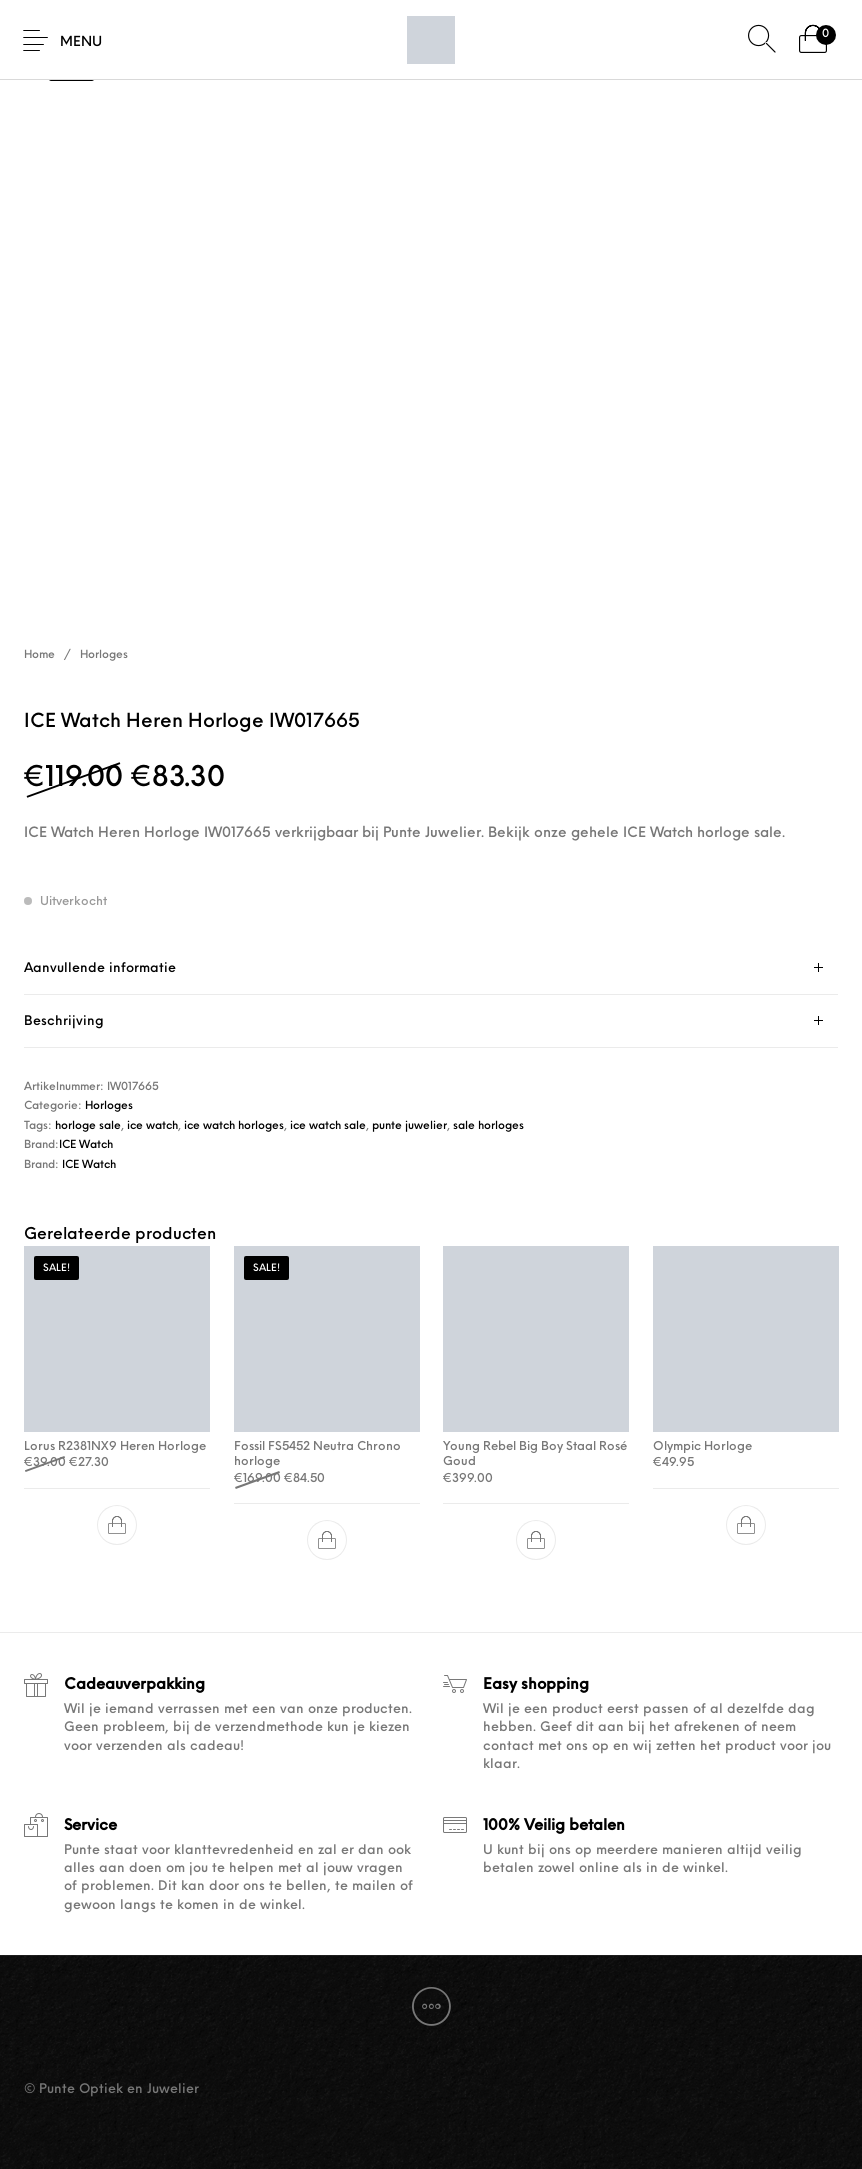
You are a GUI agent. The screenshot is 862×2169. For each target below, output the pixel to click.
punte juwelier (409, 1126)
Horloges (104, 655)
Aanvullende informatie (100, 968)
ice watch (152, 1126)
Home (39, 655)
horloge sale (88, 1126)
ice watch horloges (234, 1126)
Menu (81, 42)
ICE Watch (86, 1145)
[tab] (431, 968)
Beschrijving (64, 1021)
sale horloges (488, 1126)
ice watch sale (328, 1126)
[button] (117, 1525)
